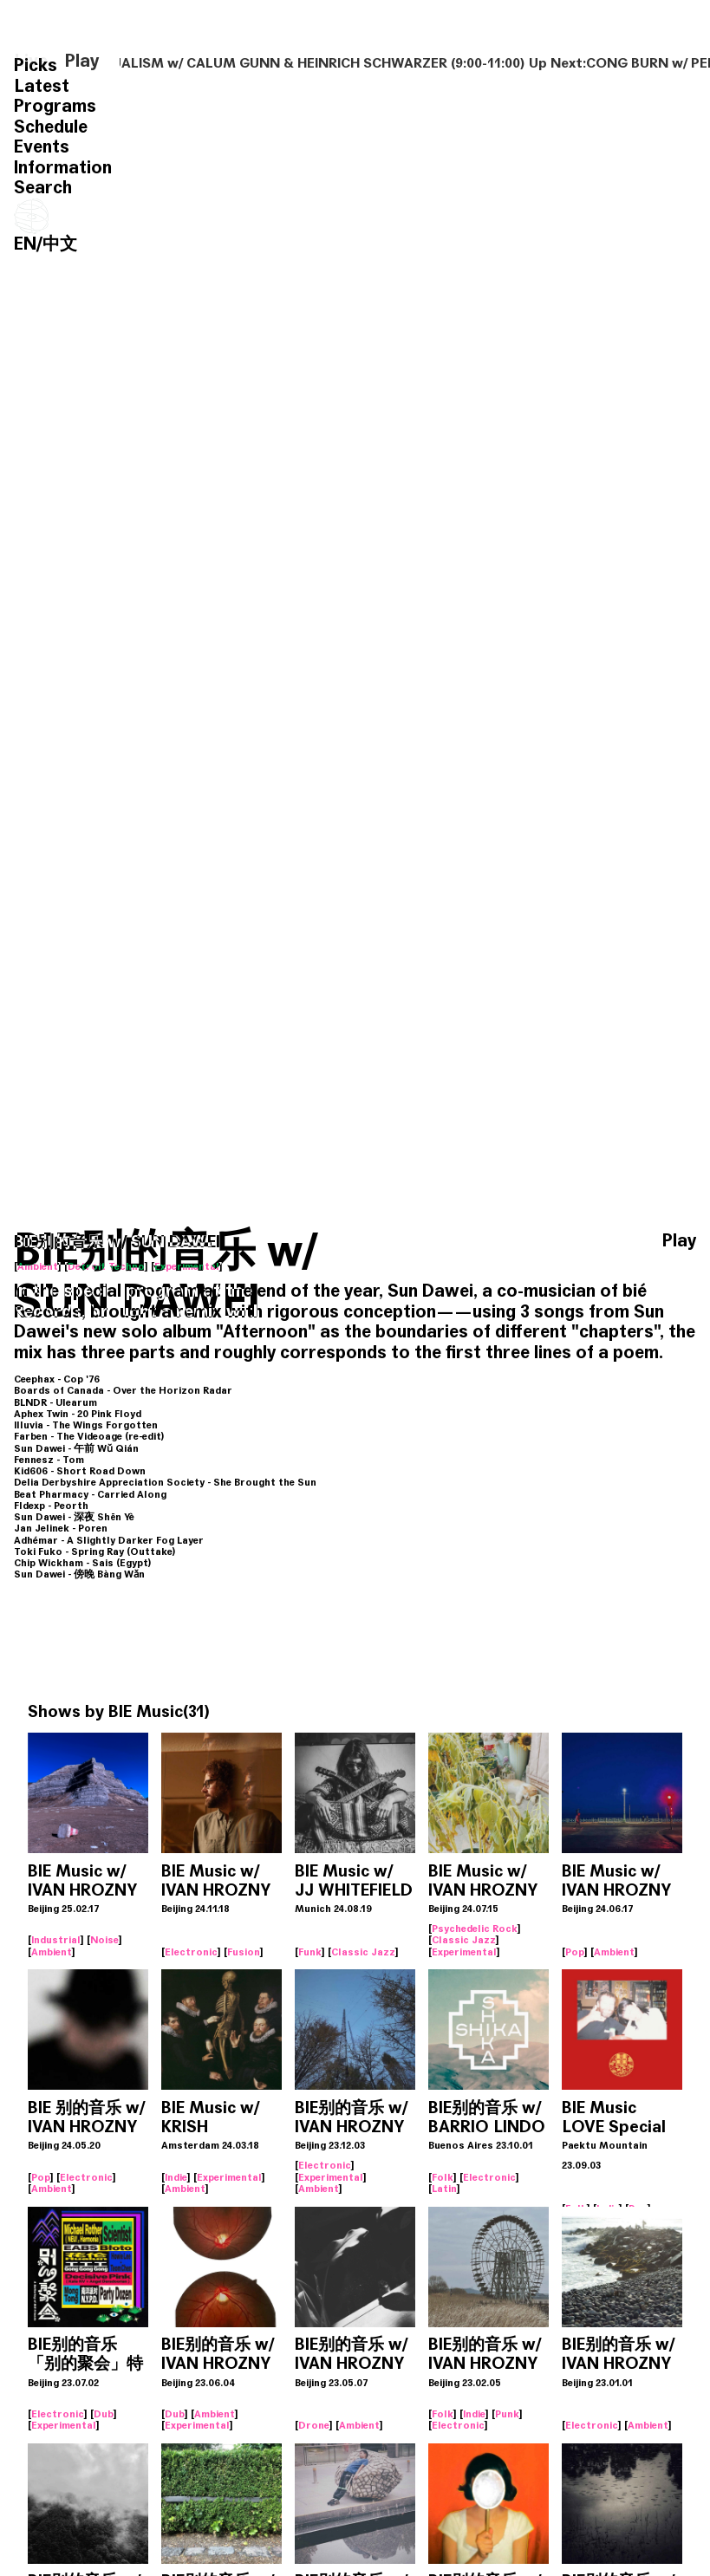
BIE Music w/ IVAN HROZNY (82, 1880)
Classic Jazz (363, 1952)
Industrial (56, 1940)
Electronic (191, 1952)
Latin (444, 2188)
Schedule (51, 127)
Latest (41, 86)
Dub (104, 2414)
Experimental (186, 1266)
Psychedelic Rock (475, 1928)
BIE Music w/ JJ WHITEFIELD (354, 1880)
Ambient (37, 1266)
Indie (176, 2177)
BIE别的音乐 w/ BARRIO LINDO (486, 2117)
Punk (507, 2414)
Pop (574, 1952)
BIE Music (145, 1711)
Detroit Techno (106, 1266)
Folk (442, 2177)
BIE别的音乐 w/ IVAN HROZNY (351, 2117)
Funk (310, 1952)
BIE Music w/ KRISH (210, 2117)
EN (25, 244)
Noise (104, 1940)
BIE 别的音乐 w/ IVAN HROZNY (86, 2117)
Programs (55, 106)
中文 (59, 244)
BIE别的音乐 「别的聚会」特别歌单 (85, 2363)
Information (63, 168)
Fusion (243, 1952)
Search (43, 187)
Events (41, 147)
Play (82, 61)
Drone (313, 2425)
